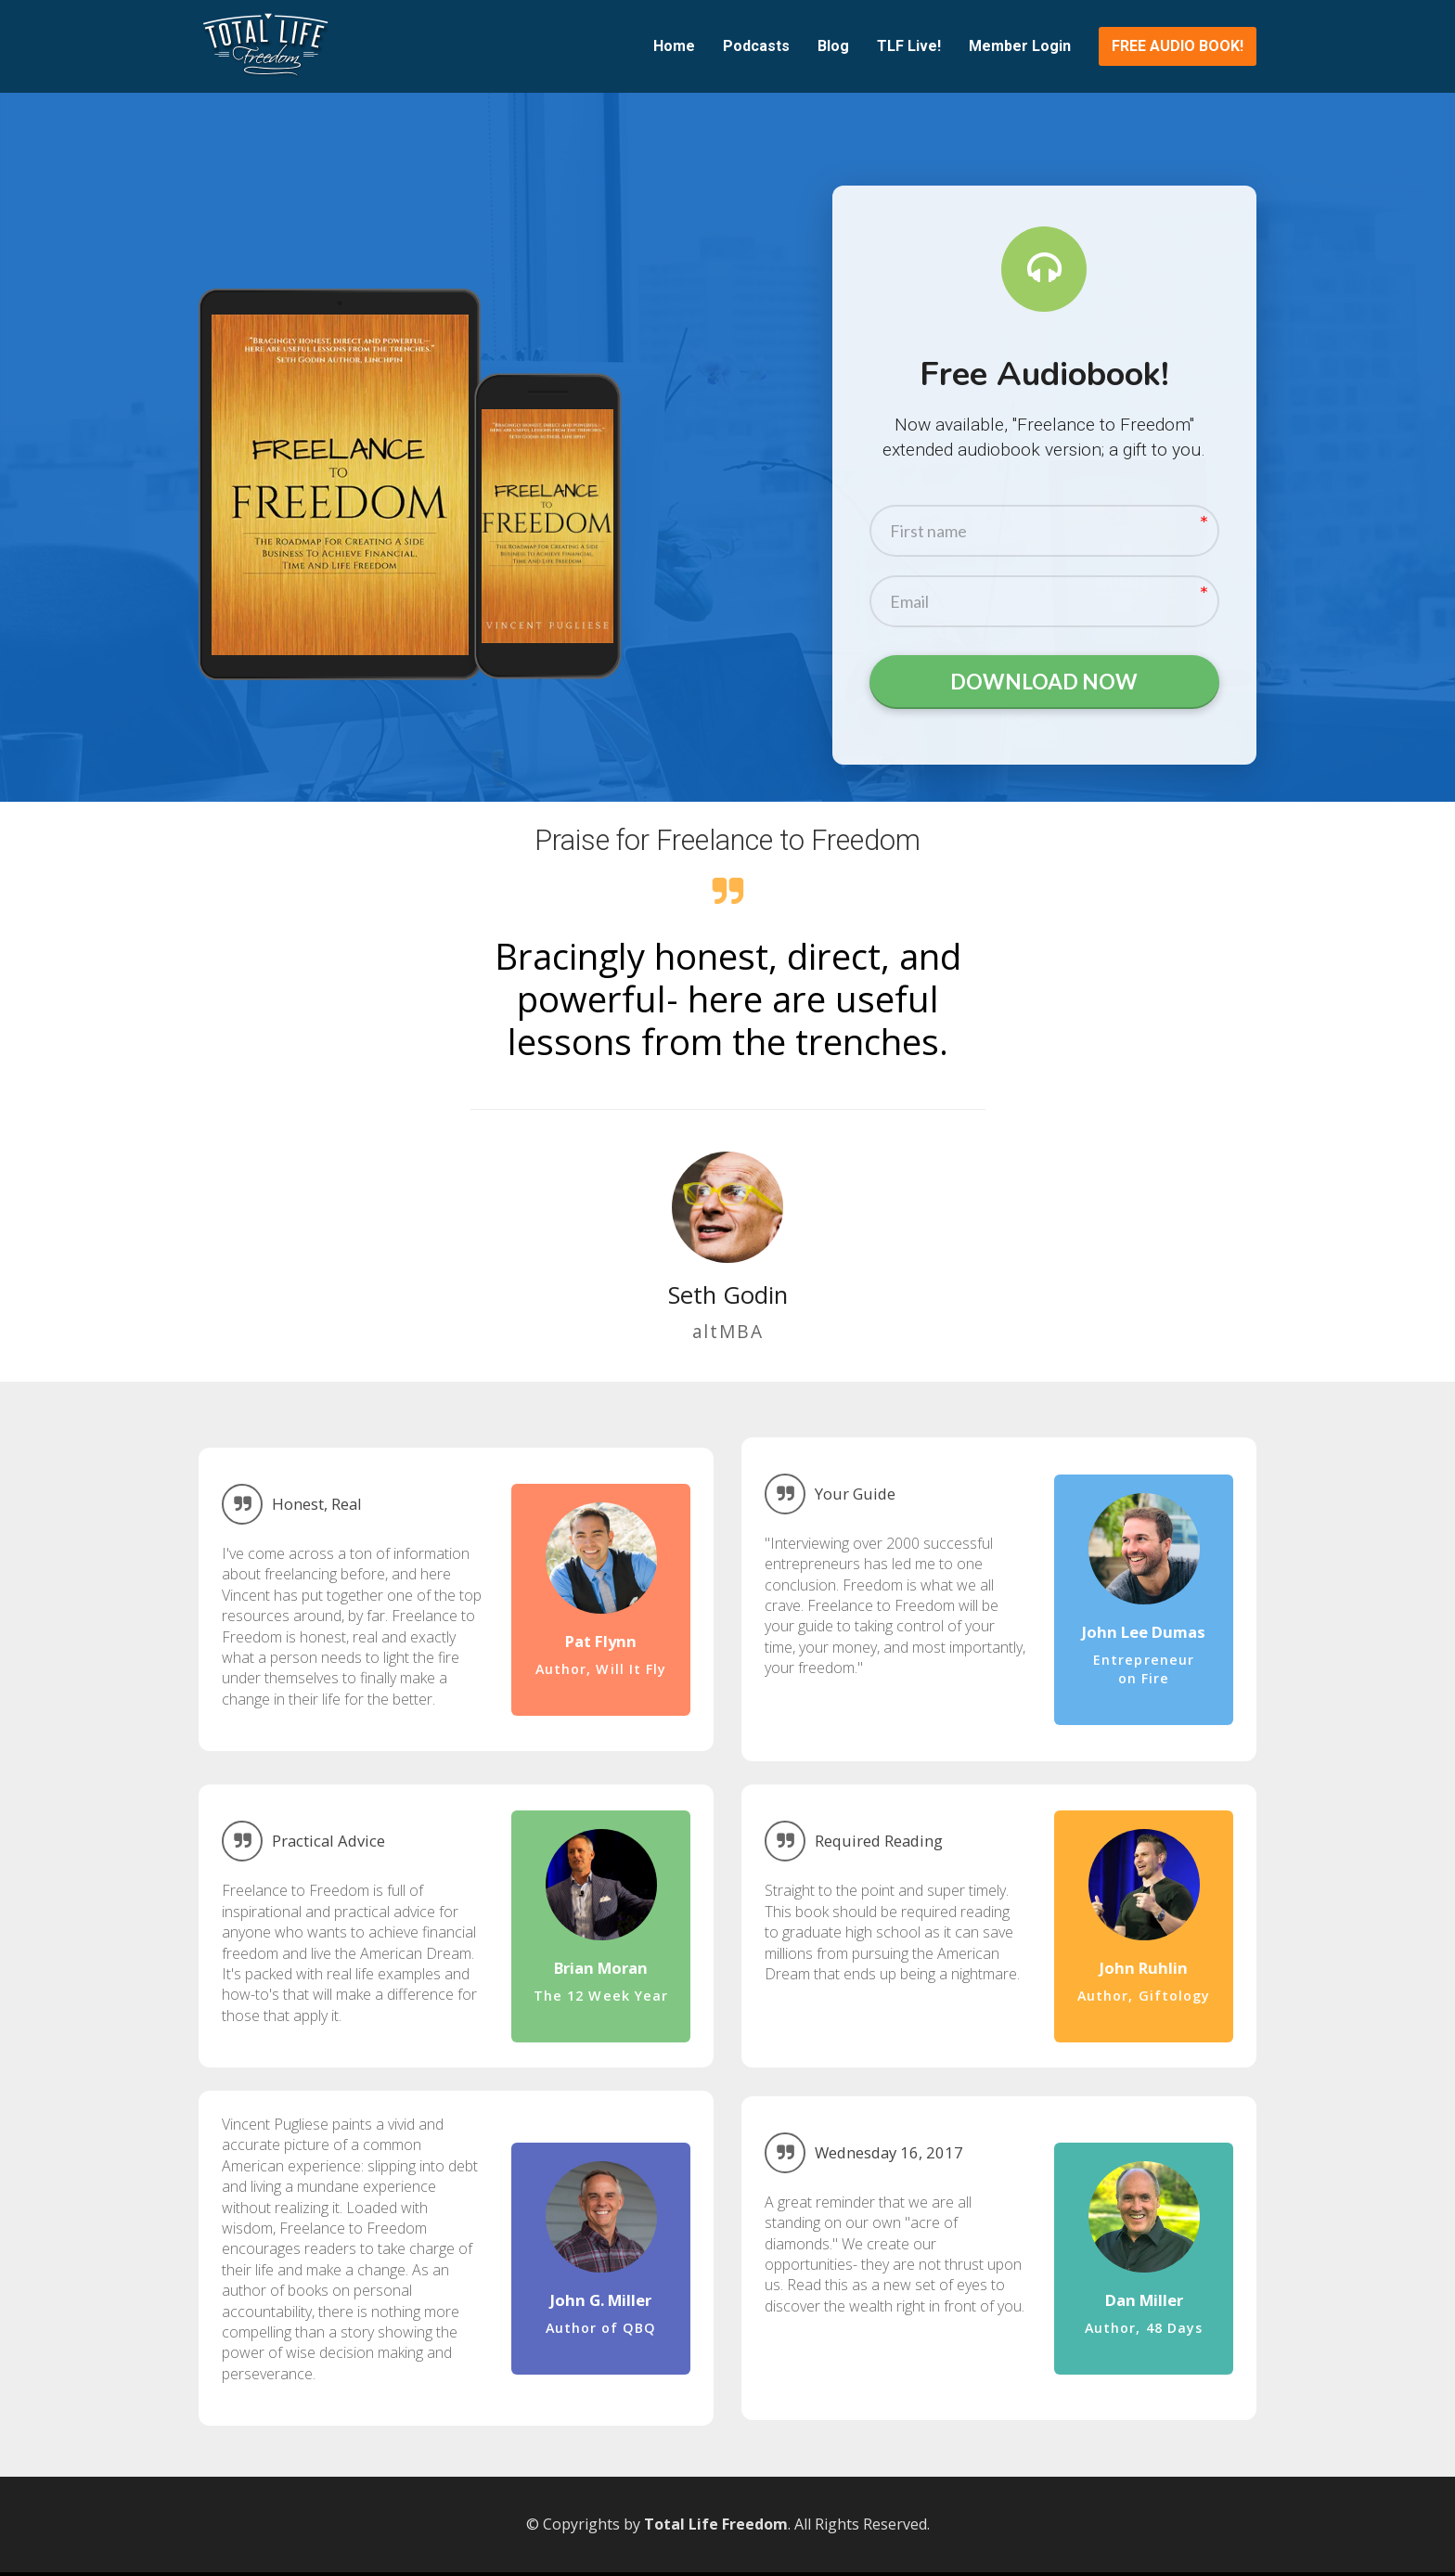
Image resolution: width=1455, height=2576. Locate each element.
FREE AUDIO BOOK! (1177, 46)
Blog (833, 46)
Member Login (1020, 46)
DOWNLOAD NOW (1044, 684)
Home (674, 46)
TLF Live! (909, 46)
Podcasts (756, 46)
